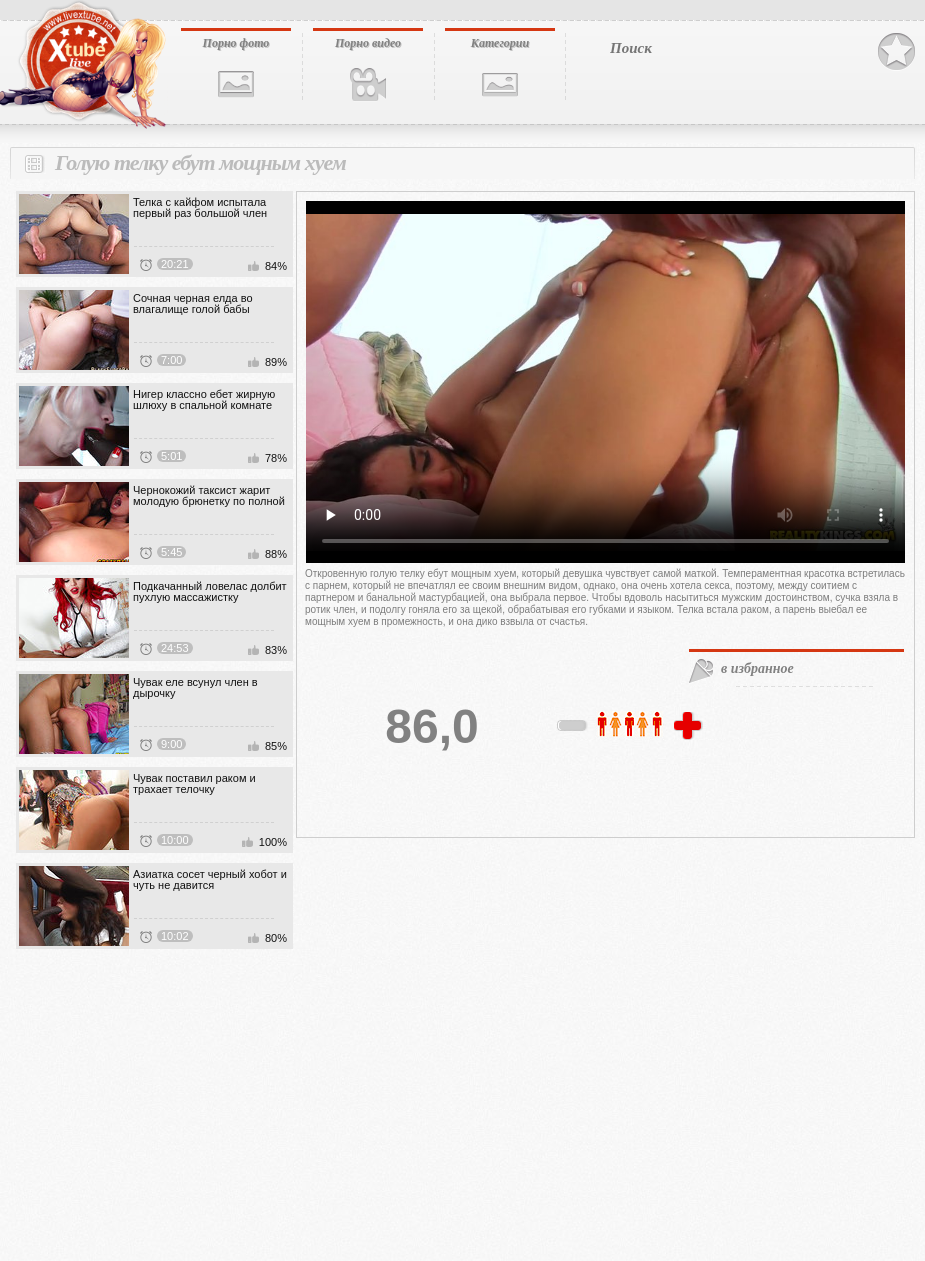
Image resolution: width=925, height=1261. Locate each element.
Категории (500, 43)
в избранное (757, 668)
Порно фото (236, 43)
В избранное (896, 52)
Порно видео (368, 43)
